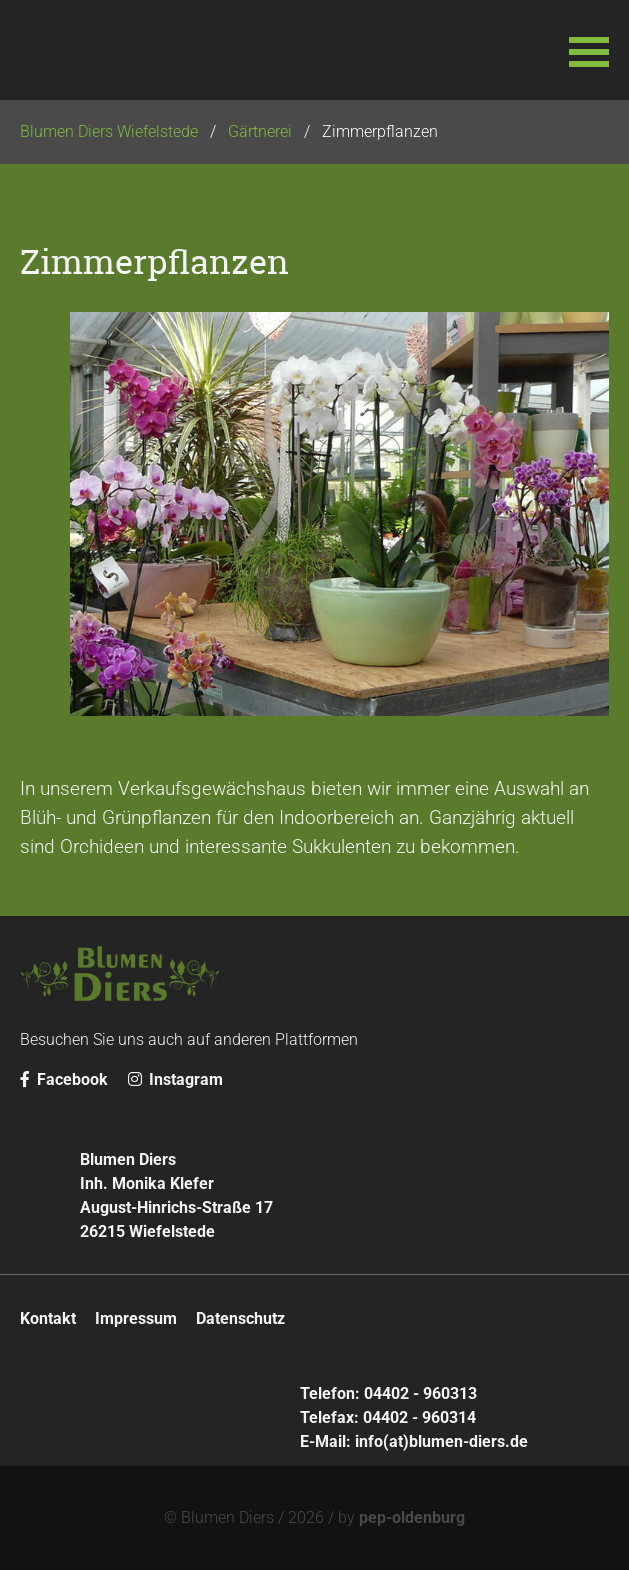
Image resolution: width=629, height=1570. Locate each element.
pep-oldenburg (412, 1517)
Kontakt (48, 1318)
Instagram (175, 1079)
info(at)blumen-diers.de (441, 1441)
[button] (589, 50)
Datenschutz (240, 1318)
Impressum (136, 1318)
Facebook (64, 1079)
